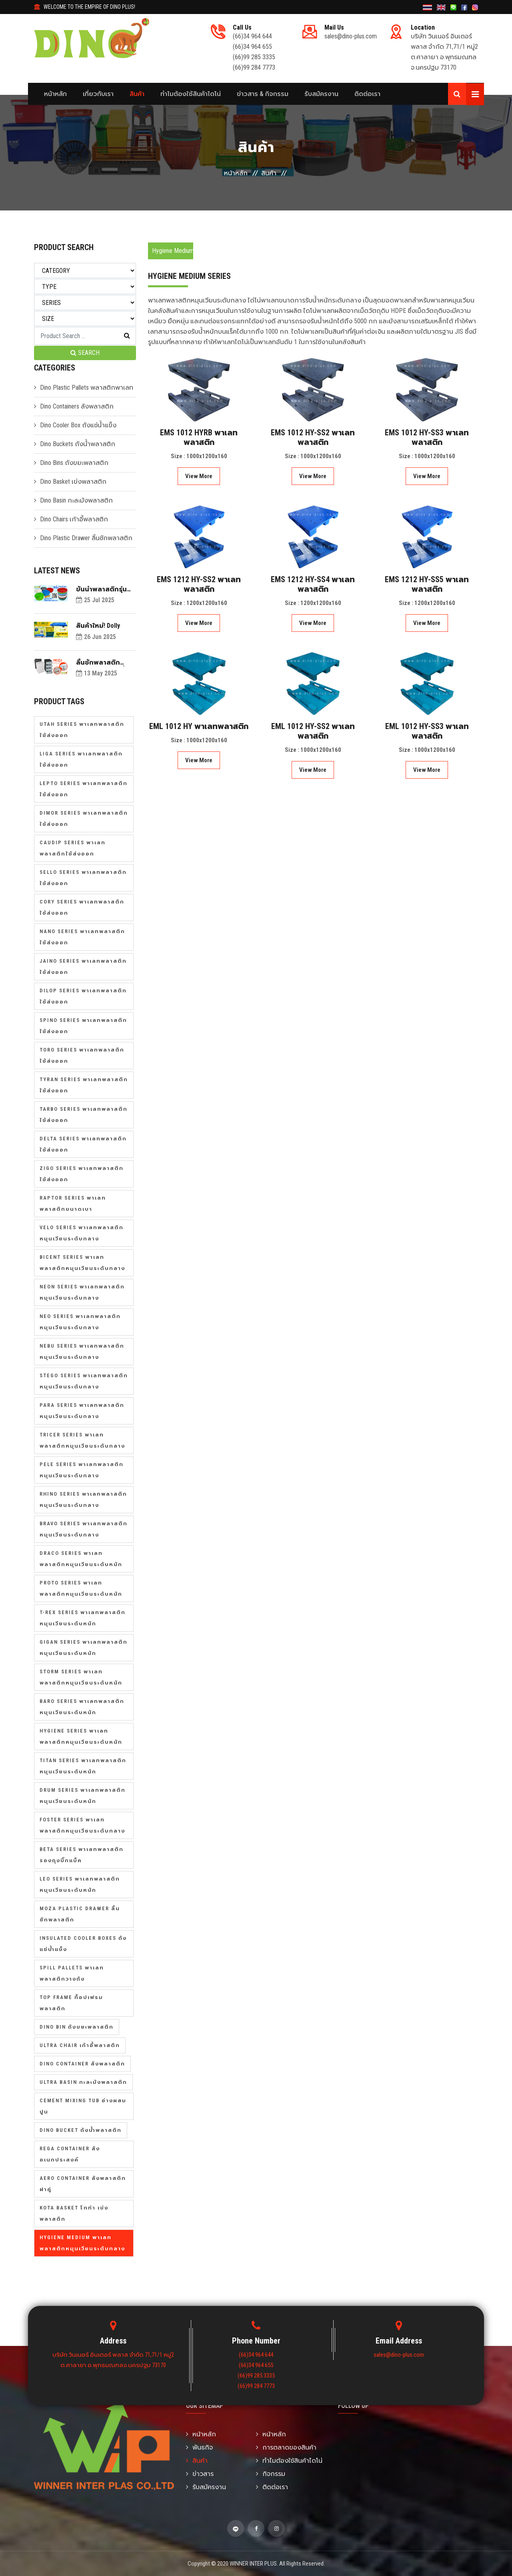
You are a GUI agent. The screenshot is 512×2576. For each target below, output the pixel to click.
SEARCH (85, 353)
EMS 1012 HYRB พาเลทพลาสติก (199, 437)
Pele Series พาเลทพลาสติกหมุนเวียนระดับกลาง (82, 1469)
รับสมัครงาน (321, 94)
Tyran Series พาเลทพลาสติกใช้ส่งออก (84, 1085)
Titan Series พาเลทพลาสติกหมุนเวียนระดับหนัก (83, 1766)
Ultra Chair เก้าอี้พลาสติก (80, 2045)
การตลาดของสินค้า (286, 2447)
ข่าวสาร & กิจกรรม (262, 94)
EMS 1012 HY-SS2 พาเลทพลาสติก (313, 437)
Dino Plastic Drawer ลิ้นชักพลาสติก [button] (86, 538)
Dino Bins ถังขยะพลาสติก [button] (74, 463)
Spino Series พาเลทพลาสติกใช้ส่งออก (83, 1025)
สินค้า (137, 94)
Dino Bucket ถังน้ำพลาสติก (81, 2130)
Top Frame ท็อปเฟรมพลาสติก (71, 2002)
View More (198, 476)
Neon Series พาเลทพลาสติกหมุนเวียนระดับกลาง (82, 1292)
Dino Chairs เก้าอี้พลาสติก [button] (74, 519)
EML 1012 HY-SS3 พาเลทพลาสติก (427, 731)
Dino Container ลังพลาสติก (82, 2064)
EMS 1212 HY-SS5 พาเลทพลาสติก (427, 584)
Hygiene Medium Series (172, 250)
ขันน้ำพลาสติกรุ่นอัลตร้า (101, 589)
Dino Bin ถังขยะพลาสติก (77, 2027)
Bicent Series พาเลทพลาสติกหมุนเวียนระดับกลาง (82, 1262)
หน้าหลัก (55, 94)
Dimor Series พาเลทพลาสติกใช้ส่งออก (84, 818)
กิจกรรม (270, 2474)
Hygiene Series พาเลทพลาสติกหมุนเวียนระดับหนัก (81, 1736)
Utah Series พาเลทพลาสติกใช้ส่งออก (82, 729)
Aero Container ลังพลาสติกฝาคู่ (83, 2183)
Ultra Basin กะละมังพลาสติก (83, 2082)
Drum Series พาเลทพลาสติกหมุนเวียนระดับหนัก (83, 1795)
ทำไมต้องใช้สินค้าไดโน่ (190, 94)
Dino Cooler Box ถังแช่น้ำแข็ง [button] (78, 425)
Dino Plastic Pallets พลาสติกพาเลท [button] (86, 387)
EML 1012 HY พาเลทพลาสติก (198, 726)
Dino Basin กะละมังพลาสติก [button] (76, 500)
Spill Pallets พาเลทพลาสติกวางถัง (72, 1973)
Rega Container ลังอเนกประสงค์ (70, 2154)
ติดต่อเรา (367, 94)
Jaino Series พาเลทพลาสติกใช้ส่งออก (83, 966)
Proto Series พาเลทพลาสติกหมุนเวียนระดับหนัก (81, 1588)
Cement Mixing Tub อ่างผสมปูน (83, 2106)
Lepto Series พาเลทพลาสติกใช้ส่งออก (84, 788)
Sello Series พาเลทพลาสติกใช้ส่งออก (83, 877)
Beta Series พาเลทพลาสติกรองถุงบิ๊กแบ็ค (82, 1854)
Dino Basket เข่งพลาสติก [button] (73, 481)
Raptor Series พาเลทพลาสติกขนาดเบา (73, 1203)
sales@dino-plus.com (350, 36)
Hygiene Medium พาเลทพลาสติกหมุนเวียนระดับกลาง (82, 2242)
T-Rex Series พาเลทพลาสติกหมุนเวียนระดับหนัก (83, 1618)
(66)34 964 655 (252, 46)
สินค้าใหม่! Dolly (98, 625)
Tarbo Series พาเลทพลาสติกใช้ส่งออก (84, 1114)
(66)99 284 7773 (254, 67)
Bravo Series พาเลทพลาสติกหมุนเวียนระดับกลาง (84, 1529)
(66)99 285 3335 (254, 57)
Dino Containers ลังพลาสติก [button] (77, 406)
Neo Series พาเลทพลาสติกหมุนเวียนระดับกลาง (80, 1321)
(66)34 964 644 (252, 36)
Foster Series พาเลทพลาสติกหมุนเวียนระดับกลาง (82, 1825)
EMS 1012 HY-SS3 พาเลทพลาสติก (427, 437)
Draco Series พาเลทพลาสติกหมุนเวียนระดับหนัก (81, 1558)
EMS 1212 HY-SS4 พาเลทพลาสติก (313, 584)
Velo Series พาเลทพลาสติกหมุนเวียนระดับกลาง (82, 1233)
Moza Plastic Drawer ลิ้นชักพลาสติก (80, 1914)
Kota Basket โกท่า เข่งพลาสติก (74, 2213)
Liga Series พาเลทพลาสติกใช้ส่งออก (81, 759)
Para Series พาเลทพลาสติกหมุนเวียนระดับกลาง (82, 1410)
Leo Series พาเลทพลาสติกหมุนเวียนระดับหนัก (80, 1884)
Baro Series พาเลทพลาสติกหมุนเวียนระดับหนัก (82, 1706)
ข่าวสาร (200, 2474)
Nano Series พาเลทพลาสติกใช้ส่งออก (82, 936)
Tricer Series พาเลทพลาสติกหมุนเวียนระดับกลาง (82, 1440)
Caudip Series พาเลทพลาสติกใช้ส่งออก (73, 848)
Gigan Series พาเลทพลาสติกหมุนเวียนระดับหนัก (84, 1647)
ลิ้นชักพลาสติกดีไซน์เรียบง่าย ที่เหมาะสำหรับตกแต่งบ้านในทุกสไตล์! (106, 662)
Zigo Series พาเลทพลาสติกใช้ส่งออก (82, 1173)
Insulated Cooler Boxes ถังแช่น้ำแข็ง (83, 1943)
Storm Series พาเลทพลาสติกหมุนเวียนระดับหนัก (81, 1677)
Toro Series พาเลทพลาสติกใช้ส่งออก (82, 1055)
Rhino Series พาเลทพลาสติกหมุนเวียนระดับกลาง (83, 1499)
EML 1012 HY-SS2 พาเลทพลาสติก (313, 731)
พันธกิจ (199, 2447)
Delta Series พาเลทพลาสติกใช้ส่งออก (83, 1144)
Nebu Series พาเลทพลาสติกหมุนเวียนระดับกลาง (82, 1351)
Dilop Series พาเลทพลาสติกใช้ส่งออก (83, 996)
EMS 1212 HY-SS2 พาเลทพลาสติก (199, 584)
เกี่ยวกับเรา (98, 94)
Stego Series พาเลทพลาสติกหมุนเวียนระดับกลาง (84, 1381)
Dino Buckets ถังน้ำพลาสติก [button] (77, 444)
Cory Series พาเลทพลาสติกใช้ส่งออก (82, 907)
